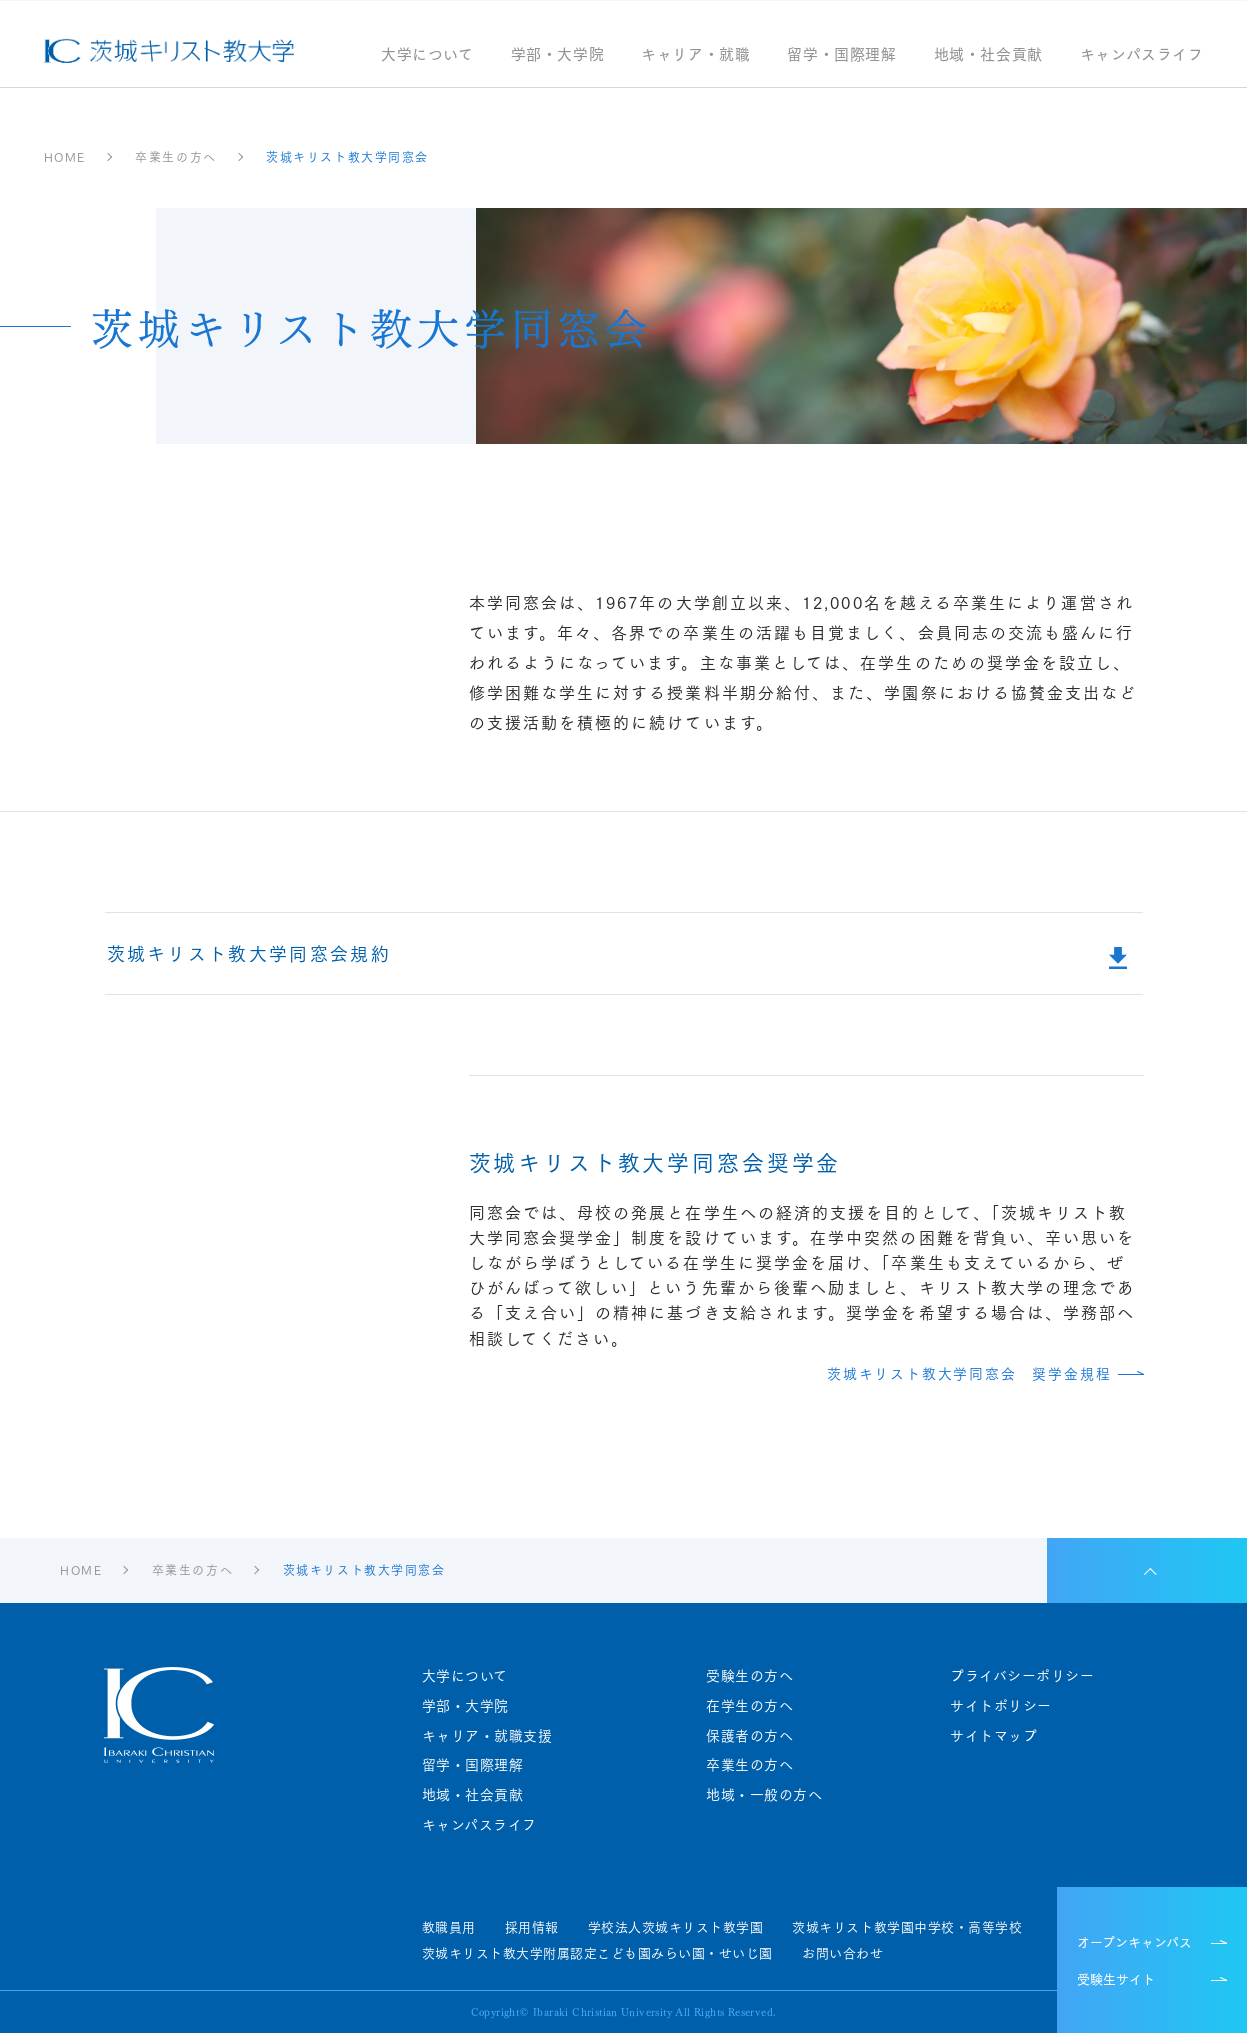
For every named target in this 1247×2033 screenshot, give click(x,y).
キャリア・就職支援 (487, 1735)
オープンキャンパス (1134, 1941)
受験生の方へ (749, 1675)
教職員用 (449, 1927)
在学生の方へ (749, 1705)
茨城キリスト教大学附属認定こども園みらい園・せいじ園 (597, 1953)
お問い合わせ (842, 1953)
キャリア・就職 (695, 55)
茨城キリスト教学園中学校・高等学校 (907, 1927)
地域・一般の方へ (764, 1794)
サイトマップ (993, 1735)
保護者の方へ (749, 1735)
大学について (427, 55)
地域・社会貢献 (988, 55)
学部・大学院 (558, 55)
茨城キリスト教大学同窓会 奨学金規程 (969, 1373)
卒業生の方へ (749, 1764)
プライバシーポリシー (1022, 1675)
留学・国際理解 (841, 55)
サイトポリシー (1001, 1705)
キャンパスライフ (1142, 55)
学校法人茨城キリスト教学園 (676, 1927)
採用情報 (532, 1927)
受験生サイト (1116, 1978)
